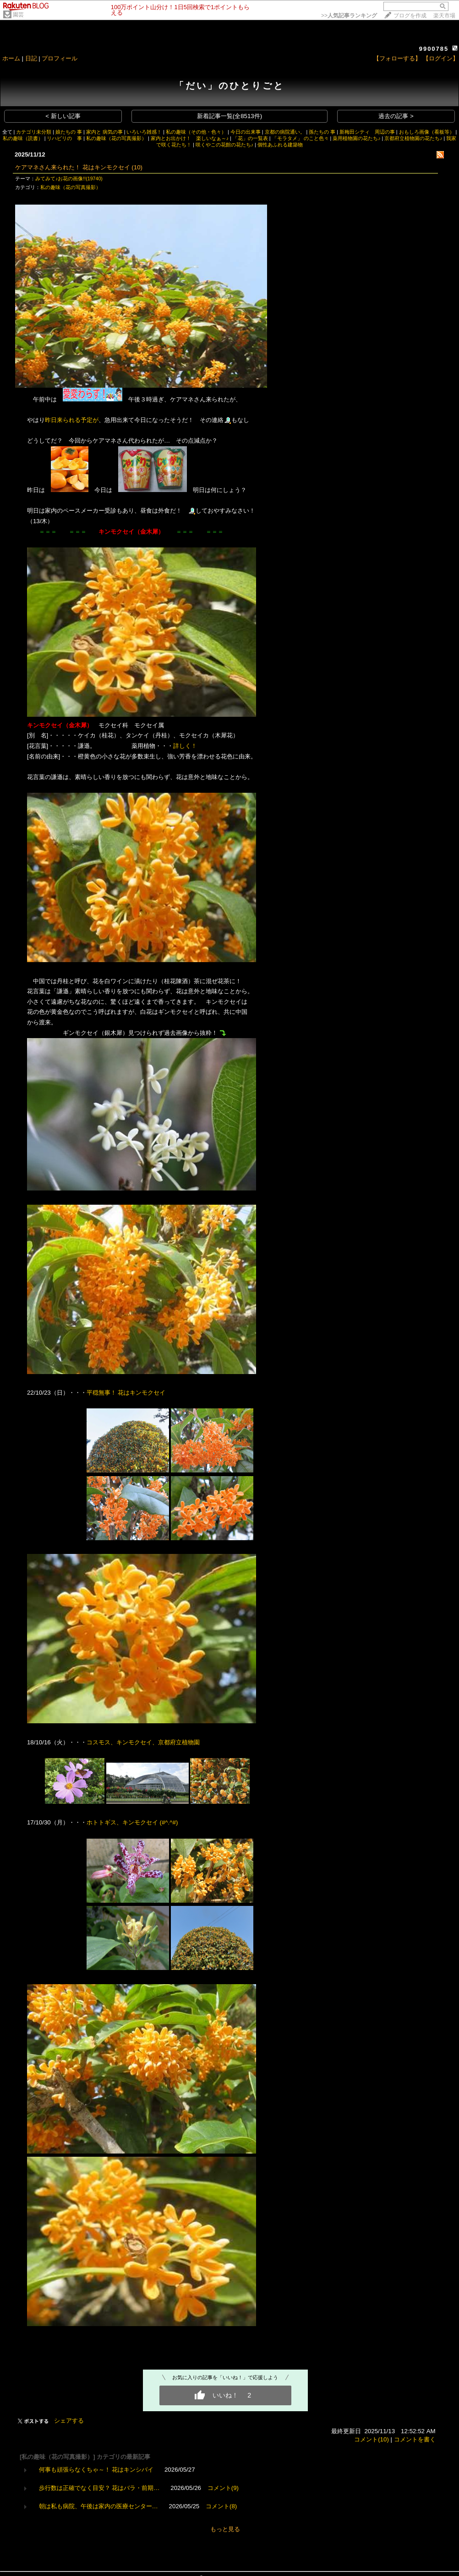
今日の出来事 (245, 132)
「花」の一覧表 (250, 138)
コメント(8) (221, 2506)
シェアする (69, 2420)
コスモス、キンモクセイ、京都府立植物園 (143, 1742)
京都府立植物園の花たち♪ (413, 138)
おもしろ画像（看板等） (426, 132)
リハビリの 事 (64, 138)
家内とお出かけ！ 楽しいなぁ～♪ (190, 138)
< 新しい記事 (63, 116)
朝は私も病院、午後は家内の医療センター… (98, 2506)
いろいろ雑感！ (144, 132)
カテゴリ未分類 (33, 132)
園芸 (18, 14)
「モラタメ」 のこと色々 (300, 138)
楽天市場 (444, 15)
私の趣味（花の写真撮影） (116, 138)
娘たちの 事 (68, 132)
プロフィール (59, 58)
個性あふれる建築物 (280, 144)
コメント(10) (371, 2439)
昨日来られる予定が (71, 420)
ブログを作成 (409, 15)
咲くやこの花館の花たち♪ (224, 144)
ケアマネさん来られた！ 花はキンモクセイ (72, 167)
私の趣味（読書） (23, 138)
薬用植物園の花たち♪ (356, 138)
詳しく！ (185, 745)
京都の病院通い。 (285, 132)
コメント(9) (223, 2487)
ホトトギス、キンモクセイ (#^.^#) (132, 1822)
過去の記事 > (396, 116)
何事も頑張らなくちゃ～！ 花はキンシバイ (96, 2469)
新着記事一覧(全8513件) (229, 116)
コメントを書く (415, 2439)
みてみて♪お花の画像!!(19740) (69, 178)
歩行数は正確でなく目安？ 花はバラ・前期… (99, 2487)
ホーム (11, 58)
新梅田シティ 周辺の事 (367, 132)
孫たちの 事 (322, 132)
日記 (31, 58)
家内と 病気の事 (104, 132)
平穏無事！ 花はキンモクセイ (127, 1392)
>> (349, 15)
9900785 (434, 48)
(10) (136, 167)
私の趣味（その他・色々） (196, 132)
